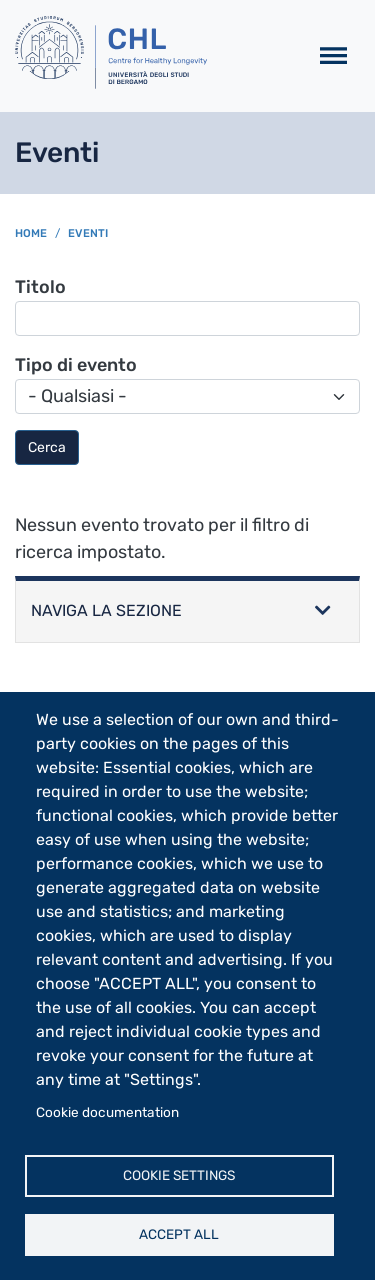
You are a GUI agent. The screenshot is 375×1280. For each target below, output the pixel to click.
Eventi (88, 233)
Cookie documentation (107, 1112)
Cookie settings (179, 1175)
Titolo (40, 287)
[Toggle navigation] (333, 56)
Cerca (47, 447)
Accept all (179, 1234)
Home (31, 233)
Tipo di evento (76, 365)
